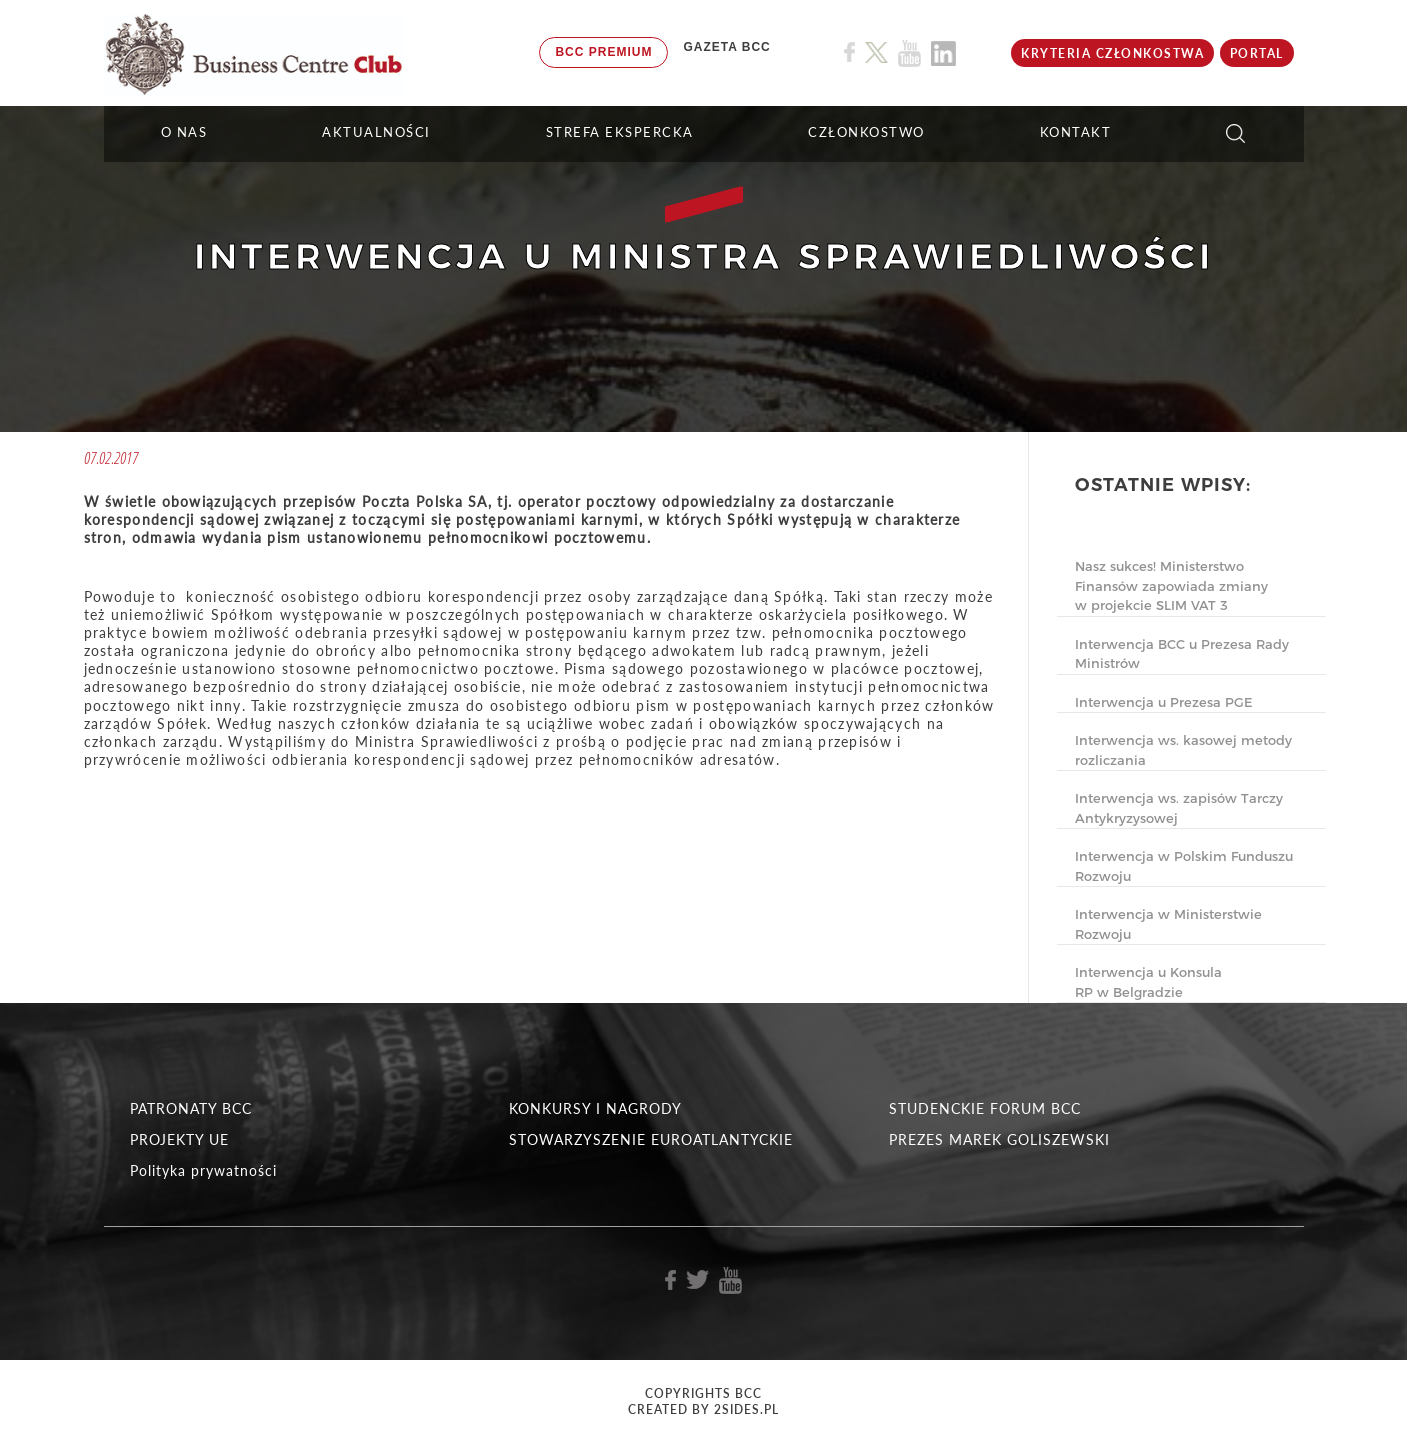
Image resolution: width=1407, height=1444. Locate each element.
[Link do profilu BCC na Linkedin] (943, 53)
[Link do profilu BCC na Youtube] (909, 53)
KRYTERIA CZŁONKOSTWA (1112, 53)
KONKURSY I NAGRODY (595, 1108)
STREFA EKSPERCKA (620, 132)
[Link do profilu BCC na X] (876, 53)
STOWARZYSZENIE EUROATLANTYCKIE (651, 1139)
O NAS (184, 132)
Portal (1257, 53)
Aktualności (376, 132)
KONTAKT (1076, 132)
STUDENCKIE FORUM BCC (985, 1108)
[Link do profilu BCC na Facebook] (849, 52)
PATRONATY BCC (191, 1108)
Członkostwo (866, 132)
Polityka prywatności (203, 1170)
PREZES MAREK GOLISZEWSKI (999, 1139)
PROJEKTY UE (179, 1139)
